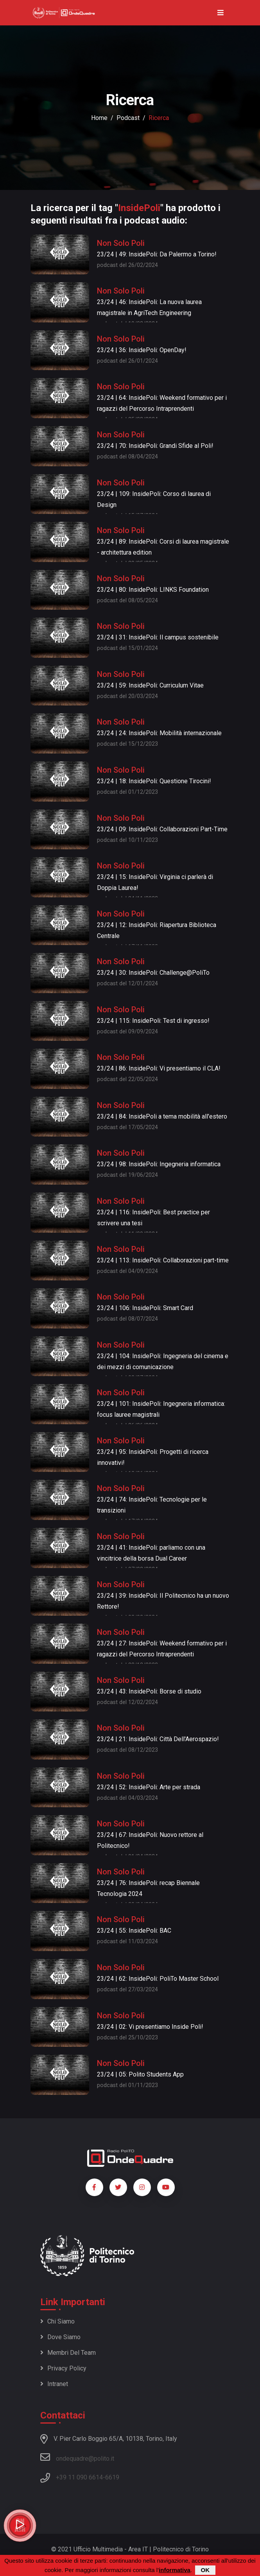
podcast (128, 118)
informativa (174, 2570)
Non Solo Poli (121, 243)
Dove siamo (60, 2337)
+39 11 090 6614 (79, 2477)
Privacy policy (63, 2368)
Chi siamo (57, 2321)
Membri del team (68, 2352)
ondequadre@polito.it (77, 2457)
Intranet (54, 2384)
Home (99, 118)
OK (205, 2570)
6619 (112, 2477)
